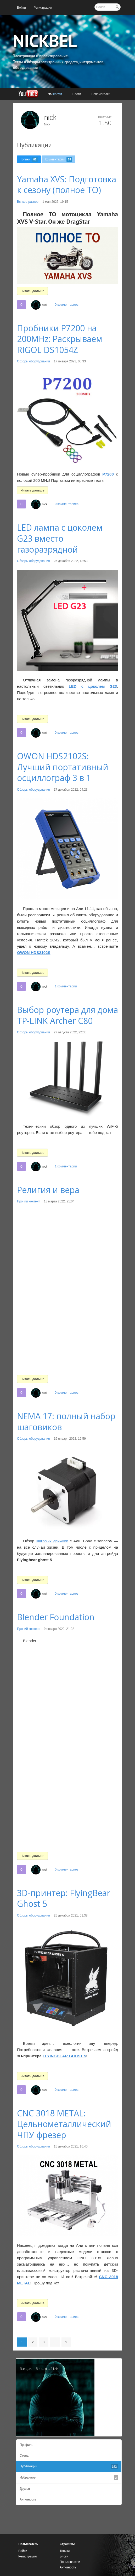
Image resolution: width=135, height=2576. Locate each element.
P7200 (108, 474)
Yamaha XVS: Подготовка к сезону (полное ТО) (66, 184)
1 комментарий (66, 986)
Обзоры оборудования (33, 361)
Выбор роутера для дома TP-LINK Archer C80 (67, 1015)
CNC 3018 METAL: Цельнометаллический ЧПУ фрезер (64, 2124)
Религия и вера (48, 1189)
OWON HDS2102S (33, 952)
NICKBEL (45, 40)
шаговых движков (52, 1541)
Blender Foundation (55, 1617)
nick (50, 117)
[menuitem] (21, 7)
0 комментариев (66, 304)
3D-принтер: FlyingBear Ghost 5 (63, 1898)
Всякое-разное (27, 202)
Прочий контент (28, 1201)
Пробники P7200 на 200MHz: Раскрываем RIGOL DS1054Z (59, 338)
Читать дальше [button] (32, 291)
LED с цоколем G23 (93, 686)
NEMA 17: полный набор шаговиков (66, 1421)
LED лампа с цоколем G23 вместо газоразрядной (60, 538)
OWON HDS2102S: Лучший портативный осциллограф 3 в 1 (62, 766)
